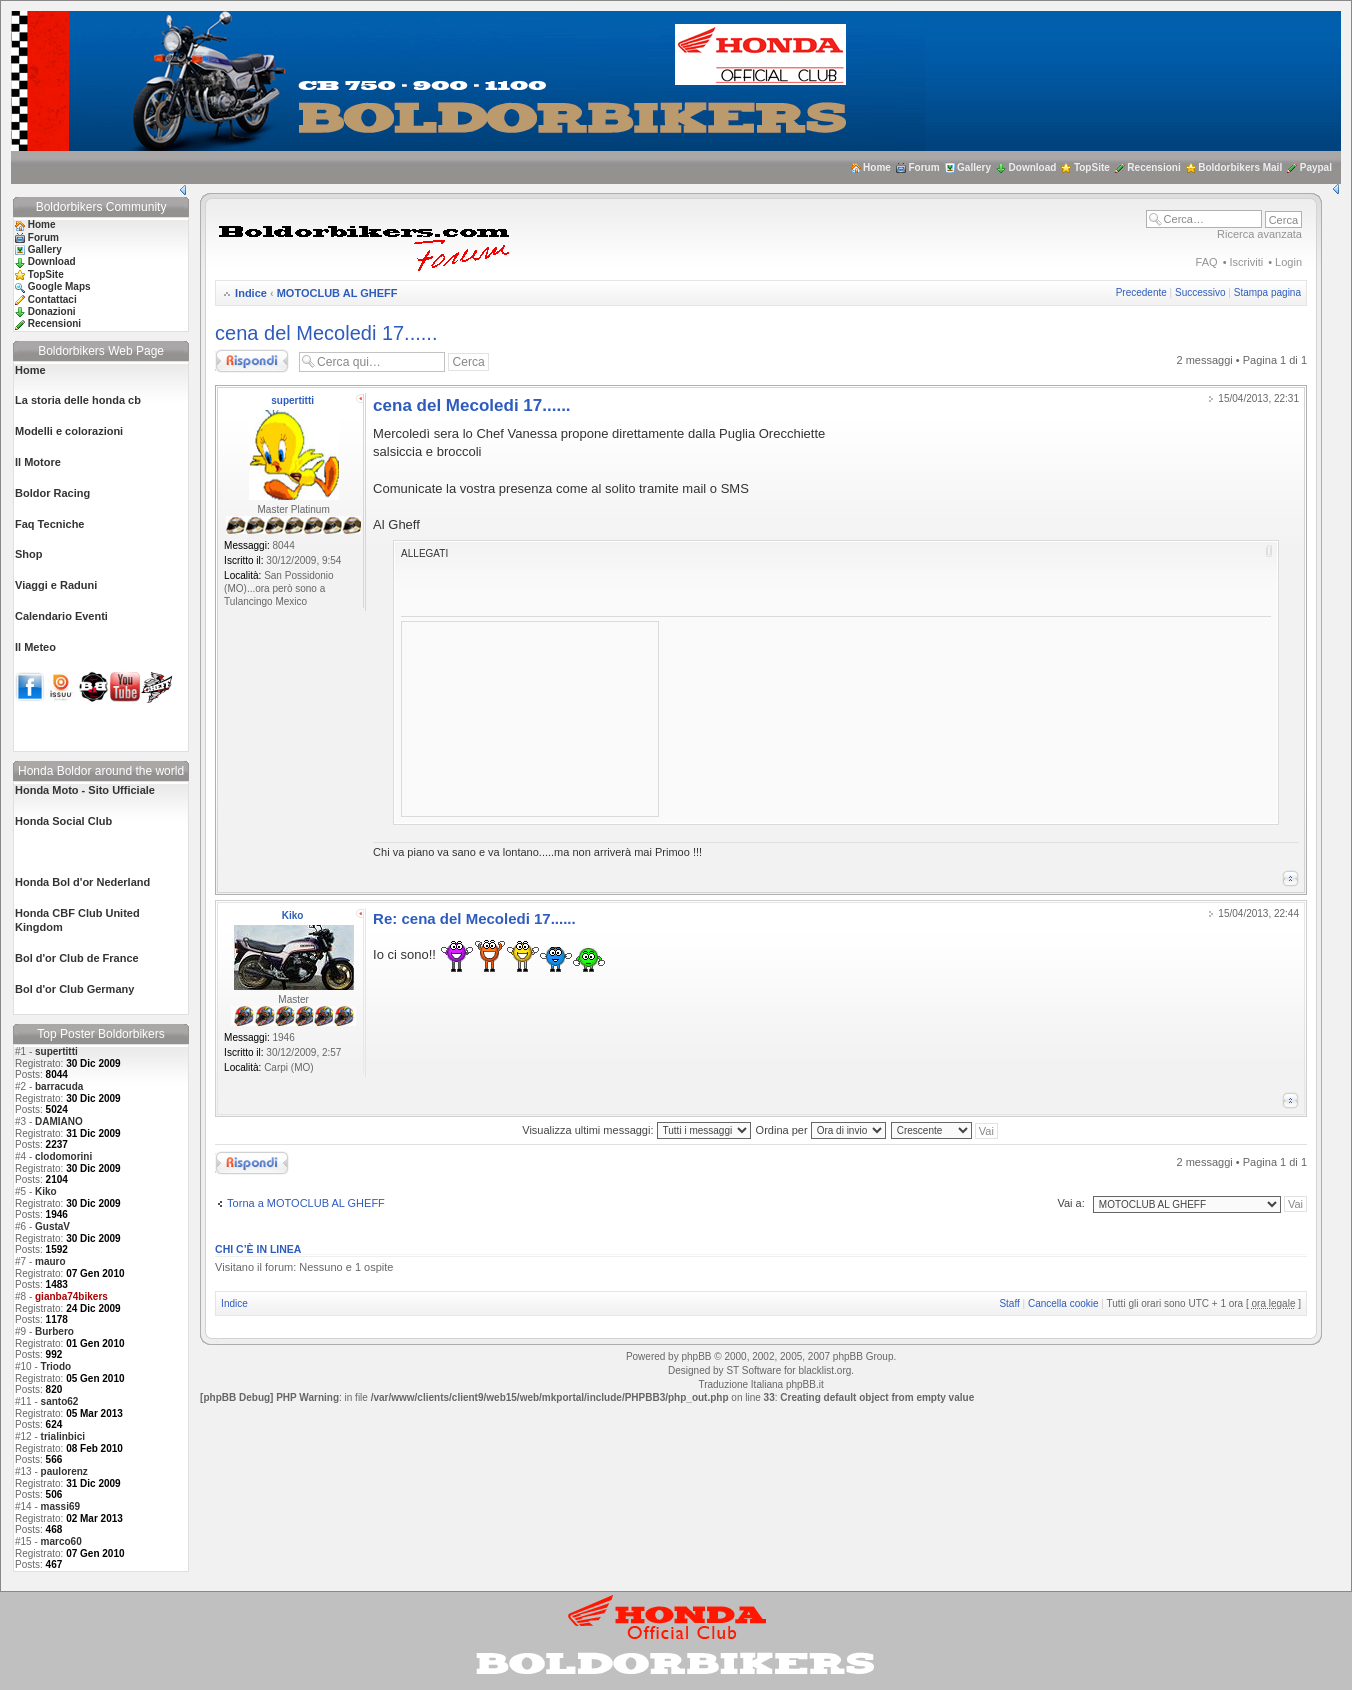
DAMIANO (59, 1121)
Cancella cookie (1063, 1303)
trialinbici (63, 1436)
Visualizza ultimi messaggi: (636, 1130)
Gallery (974, 167)
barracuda (59, 1086)
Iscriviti (1247, 262)
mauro (50, 1261)
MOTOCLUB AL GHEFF (337, 293)
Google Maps (59, 286)
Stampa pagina (1267, 292)
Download (1033, 167)
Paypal (1316, 167)
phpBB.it (805, 1384)
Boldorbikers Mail (1240, 167)
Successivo (1200, 292)
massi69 (60, 1506)
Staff (1009, 1303)
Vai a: (1070, 1203)
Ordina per (821, 1130)
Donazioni (52, 311)
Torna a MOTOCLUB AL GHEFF (306, 1203)
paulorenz (64, 1471)
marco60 (61, 1541)
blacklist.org (824, 1370)
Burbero (54, 1331)
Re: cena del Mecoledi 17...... (474, 918)
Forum (923, 167)
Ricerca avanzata (1259, 234)
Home (877, 167)
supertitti (56, 1051)
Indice (251, 293)
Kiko (46, 1191)
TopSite (1092, 167)
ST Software (753, 1370)
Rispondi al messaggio (252, 361)
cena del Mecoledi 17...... (326, 333)
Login (1288, 262)
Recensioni (1153, 167)
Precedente (1141, 292)
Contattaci (52, 299)
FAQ (1207, 262)
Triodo (56, 1366)
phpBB (696, 1356)
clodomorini (63, 1156)
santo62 (60, 1401)
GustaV (52, 1226)
